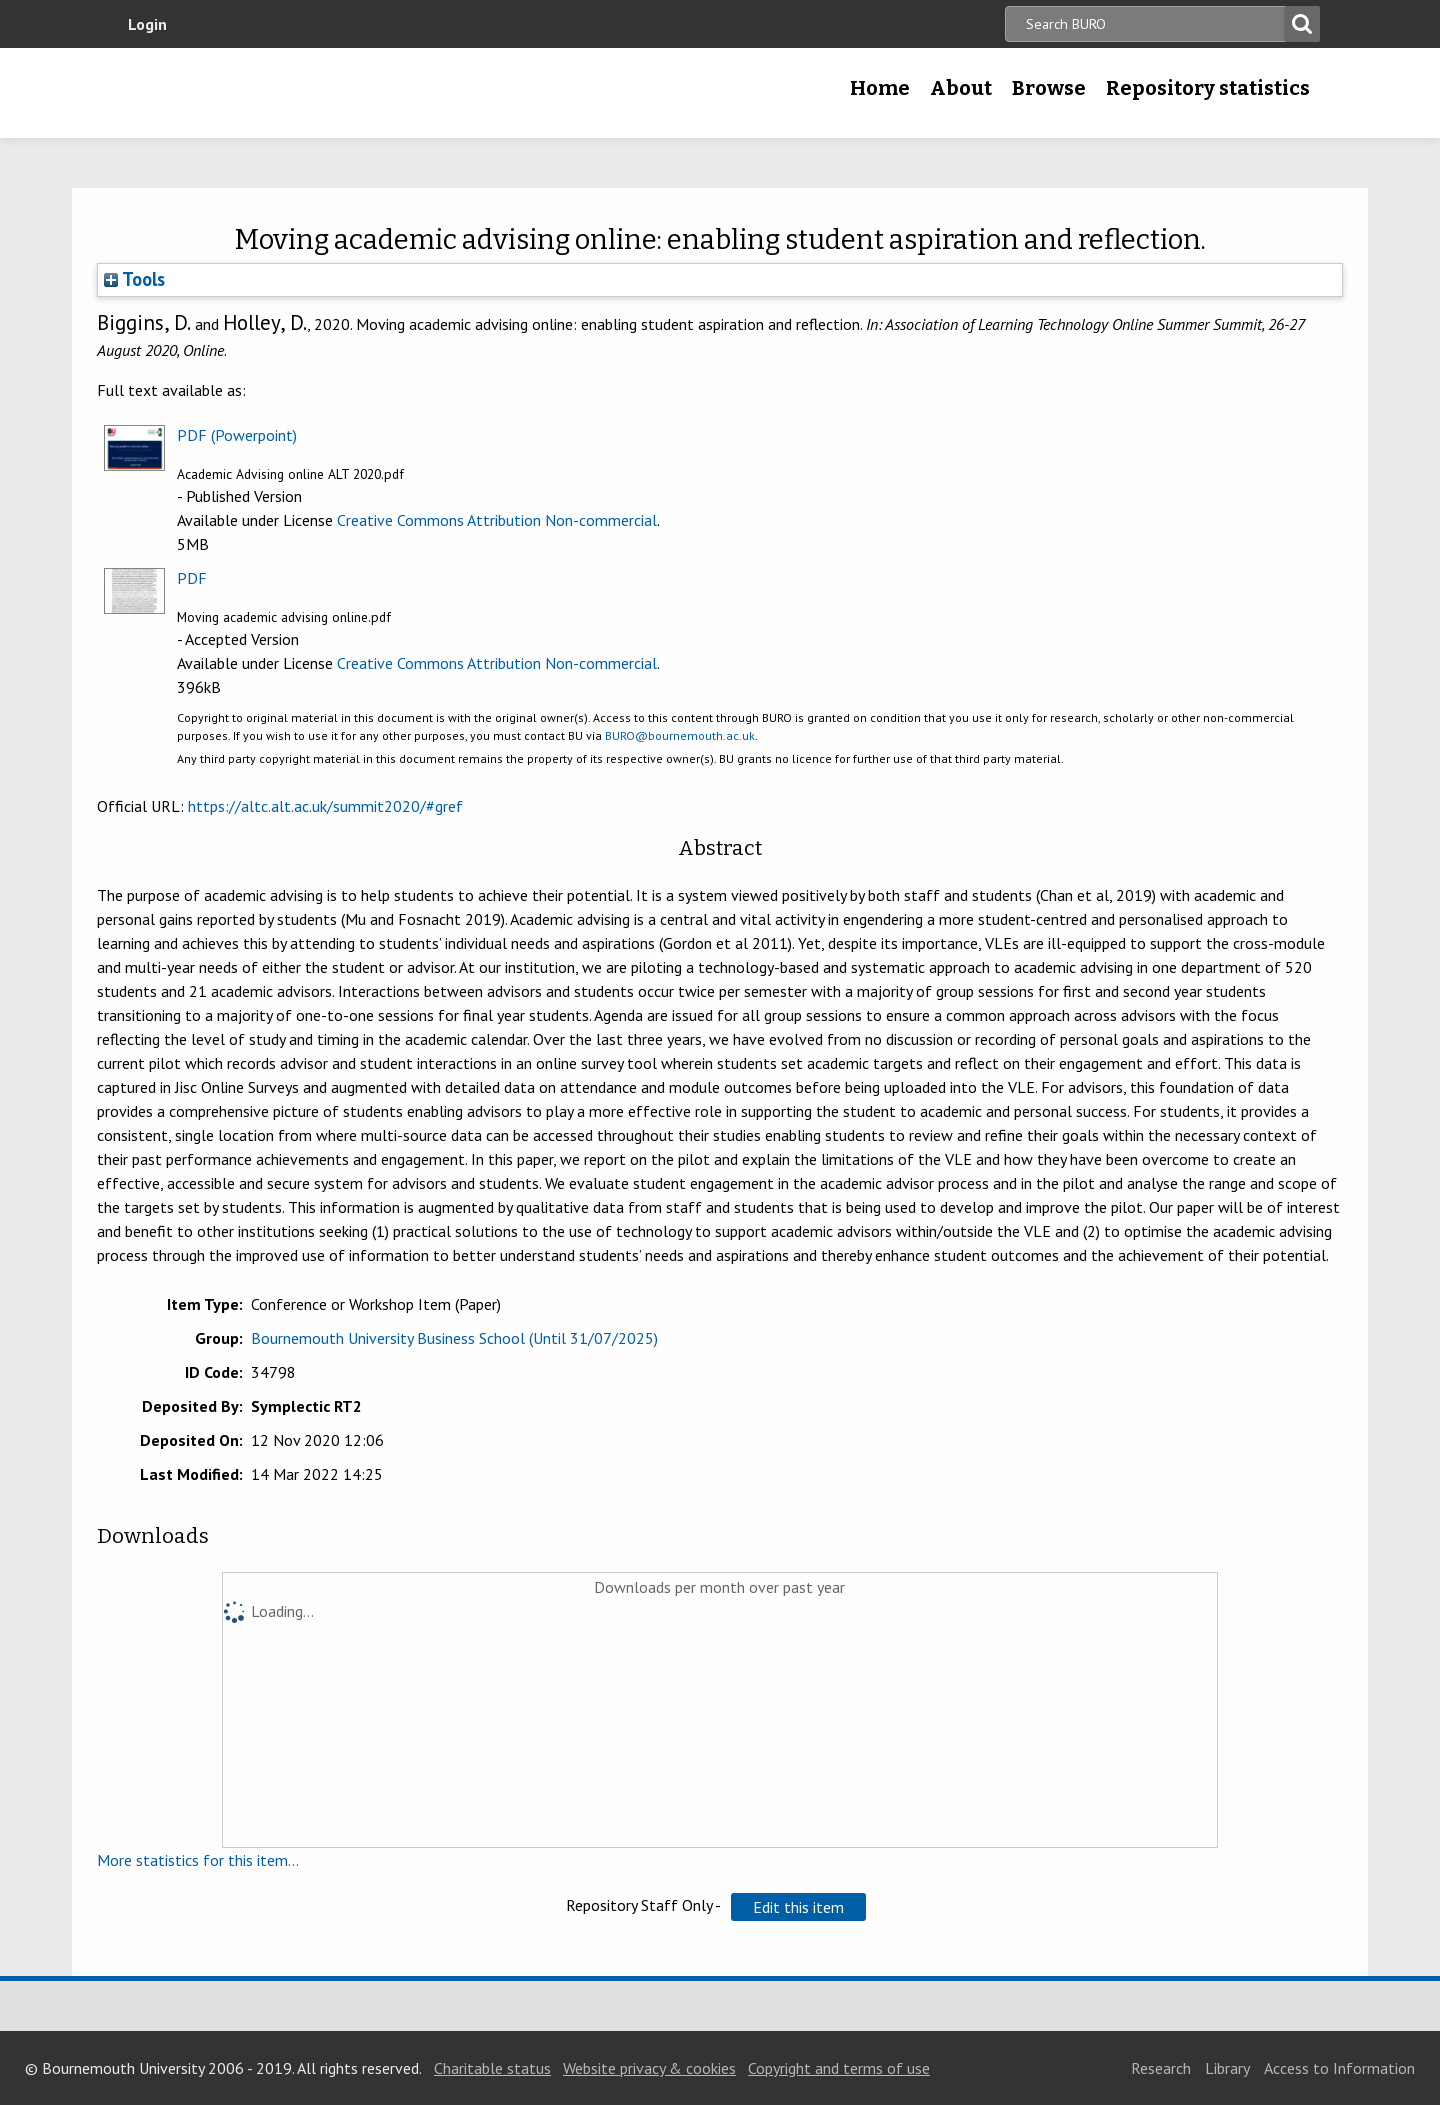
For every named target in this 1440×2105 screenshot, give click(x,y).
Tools (134, 279)
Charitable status (492, 2068)
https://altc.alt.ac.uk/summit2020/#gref (325, 806)
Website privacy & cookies (649, 2068)
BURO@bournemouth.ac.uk (680, 735)
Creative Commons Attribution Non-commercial (497, 520)
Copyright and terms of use (839, 2068)
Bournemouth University (260, 93)
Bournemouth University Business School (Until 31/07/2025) (454, 1338)
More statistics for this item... (198, 1860)
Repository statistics (1208, 88)
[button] (798, 1907)
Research (1161, 2068)
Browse (1049, 88)
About (961, 88)
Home (880, 88)
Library (1227, 2068)
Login (147, 24)
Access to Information (1339, 2068)
